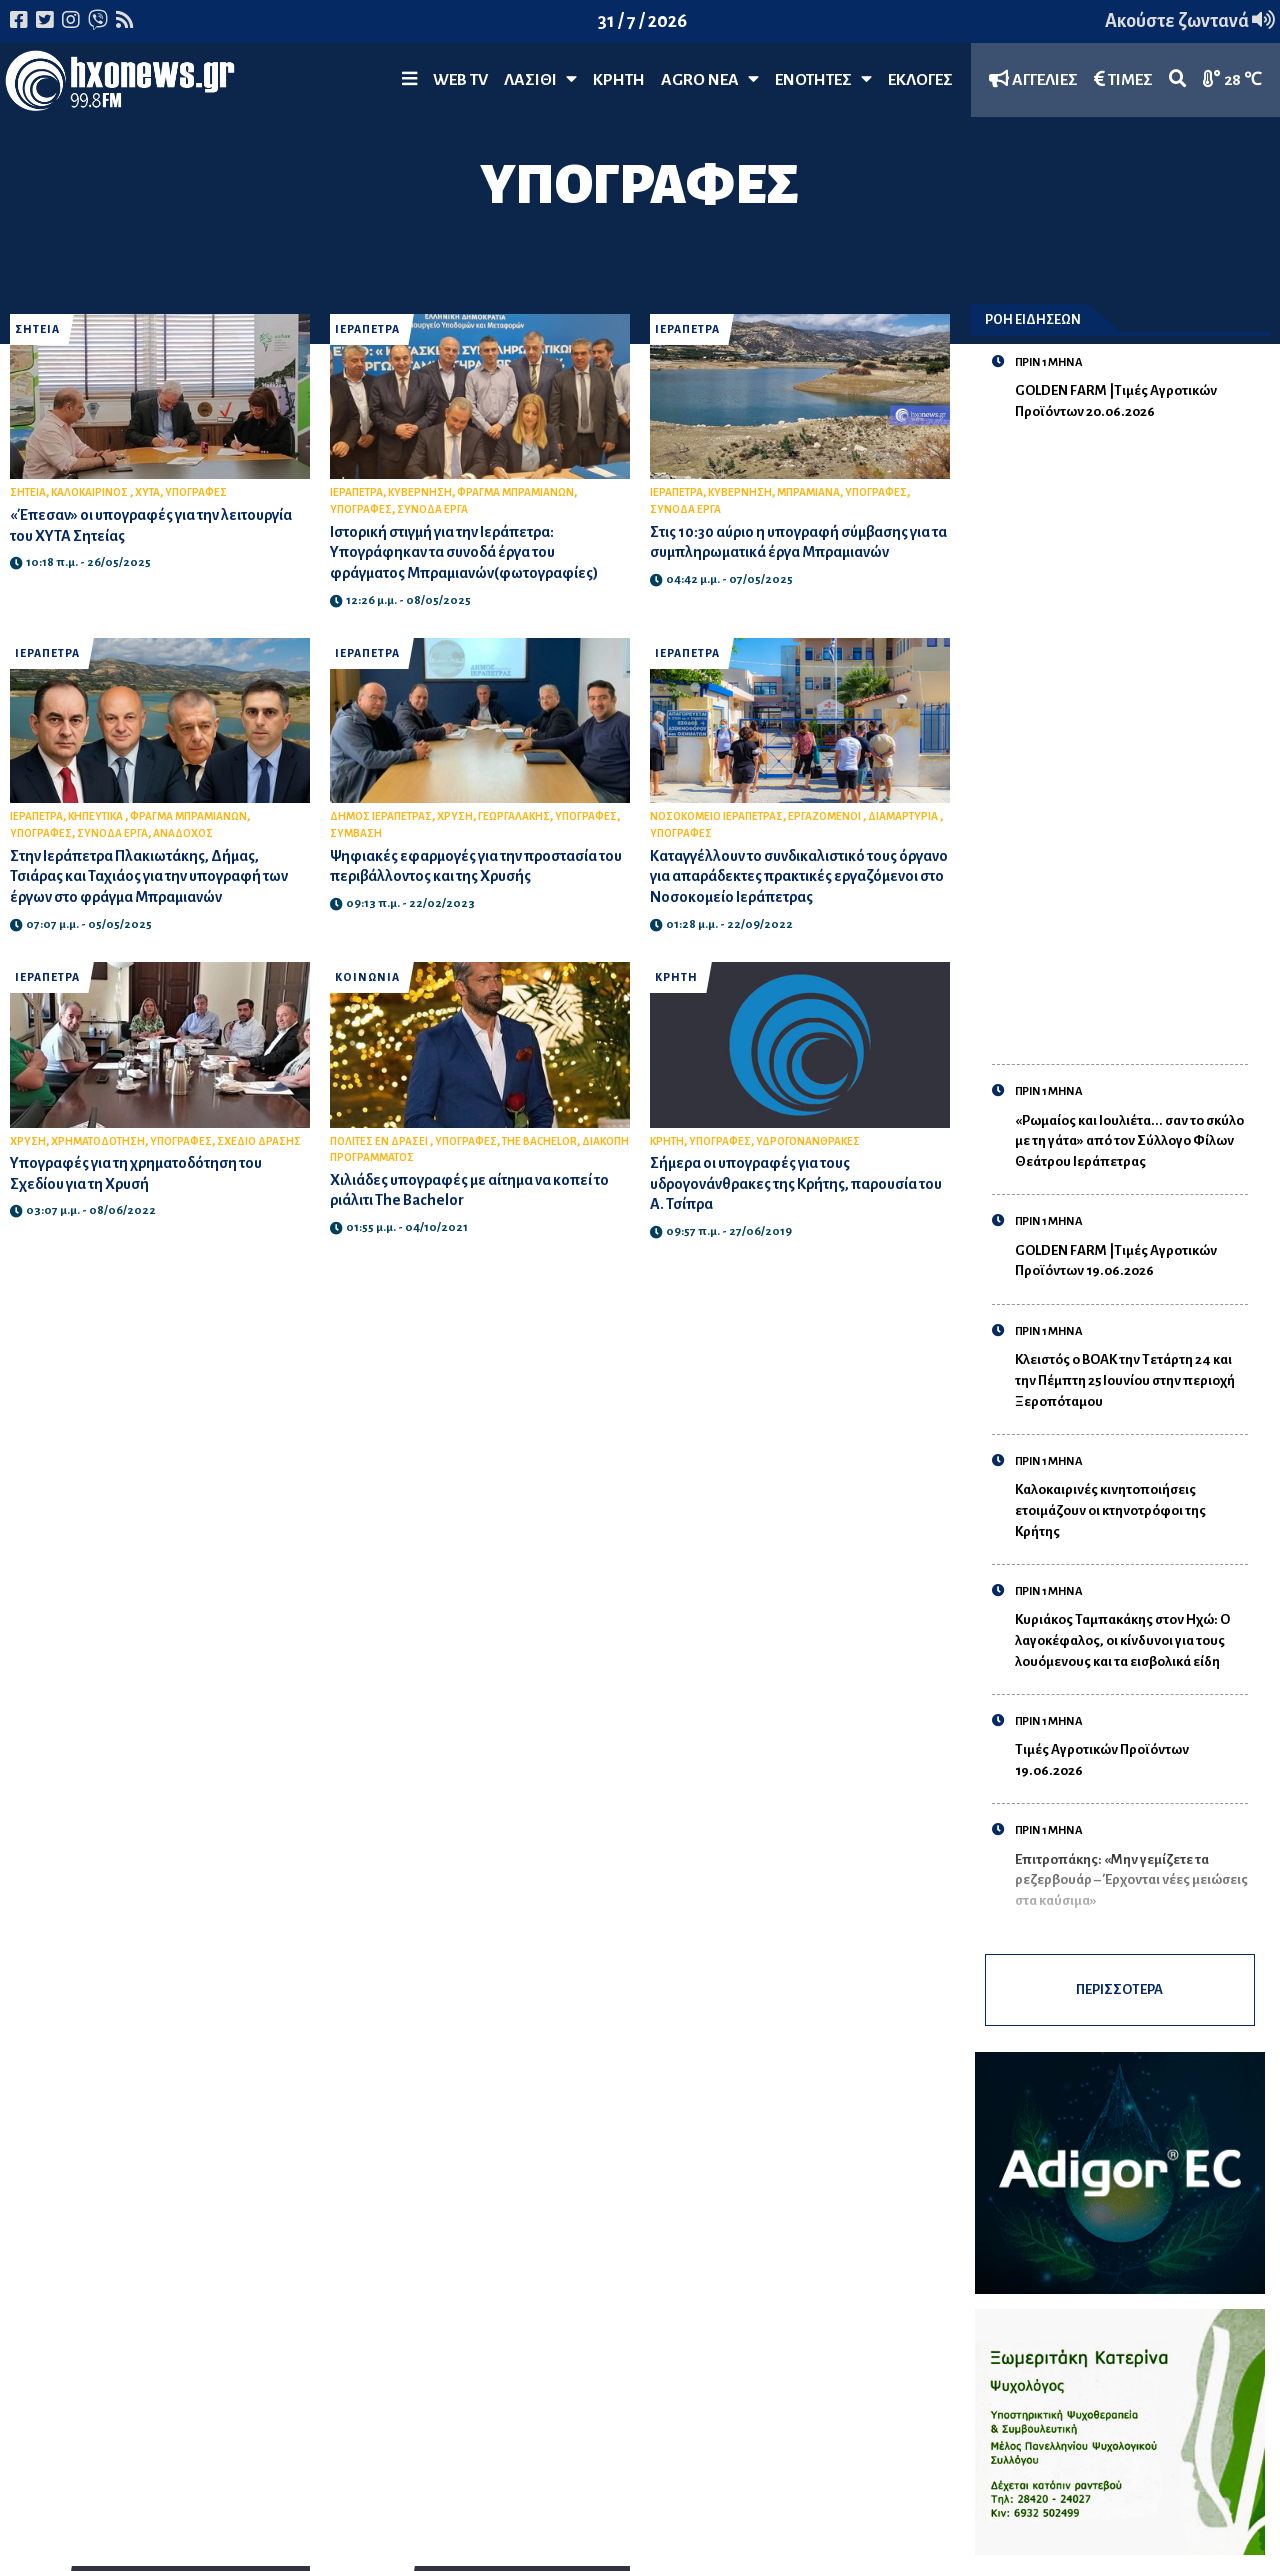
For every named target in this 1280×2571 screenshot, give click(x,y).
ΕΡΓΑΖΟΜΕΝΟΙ (825, 816)
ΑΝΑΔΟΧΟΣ (183, 833)
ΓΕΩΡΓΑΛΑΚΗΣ (514, 816)
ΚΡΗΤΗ (619, 80)
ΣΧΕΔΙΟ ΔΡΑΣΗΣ (259, 1141)
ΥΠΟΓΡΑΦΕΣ (196, 492)
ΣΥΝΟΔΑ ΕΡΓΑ (432, 509)
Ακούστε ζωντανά (1190, 21)
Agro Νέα (710, 79)
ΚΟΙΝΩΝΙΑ (367, 977)
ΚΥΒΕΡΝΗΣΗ (420, 492)
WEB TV (460, 80)
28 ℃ (1232, 79)
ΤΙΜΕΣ (1123, 79)
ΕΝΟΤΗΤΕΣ (823, 79)
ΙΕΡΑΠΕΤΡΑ (367, 329)
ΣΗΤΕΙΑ (37, 329)
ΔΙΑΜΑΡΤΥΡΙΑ (904, 816)
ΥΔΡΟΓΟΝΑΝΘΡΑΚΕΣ (808, 1141)
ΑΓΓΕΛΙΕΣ (1033, 79)
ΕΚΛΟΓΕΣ (920, 80)
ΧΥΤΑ (147, 492)
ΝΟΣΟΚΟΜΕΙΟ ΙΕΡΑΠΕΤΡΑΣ (716, 816)
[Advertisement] (1131, 732)
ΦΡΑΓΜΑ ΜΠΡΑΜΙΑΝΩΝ (515, 492)
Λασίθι (540, 79)
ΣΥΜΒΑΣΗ (356, 833)
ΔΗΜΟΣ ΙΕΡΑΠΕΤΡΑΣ (381, 816)
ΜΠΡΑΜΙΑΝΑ (808, 492)
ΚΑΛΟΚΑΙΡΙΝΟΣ (90, 492)
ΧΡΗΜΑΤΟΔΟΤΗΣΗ (98, 1141)
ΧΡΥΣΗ (455, 816)
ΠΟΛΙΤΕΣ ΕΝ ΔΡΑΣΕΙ (380, 1141)
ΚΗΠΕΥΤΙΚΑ (96, 816)
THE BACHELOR (539, 1141)
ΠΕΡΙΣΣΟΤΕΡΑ (1120, 1990)
